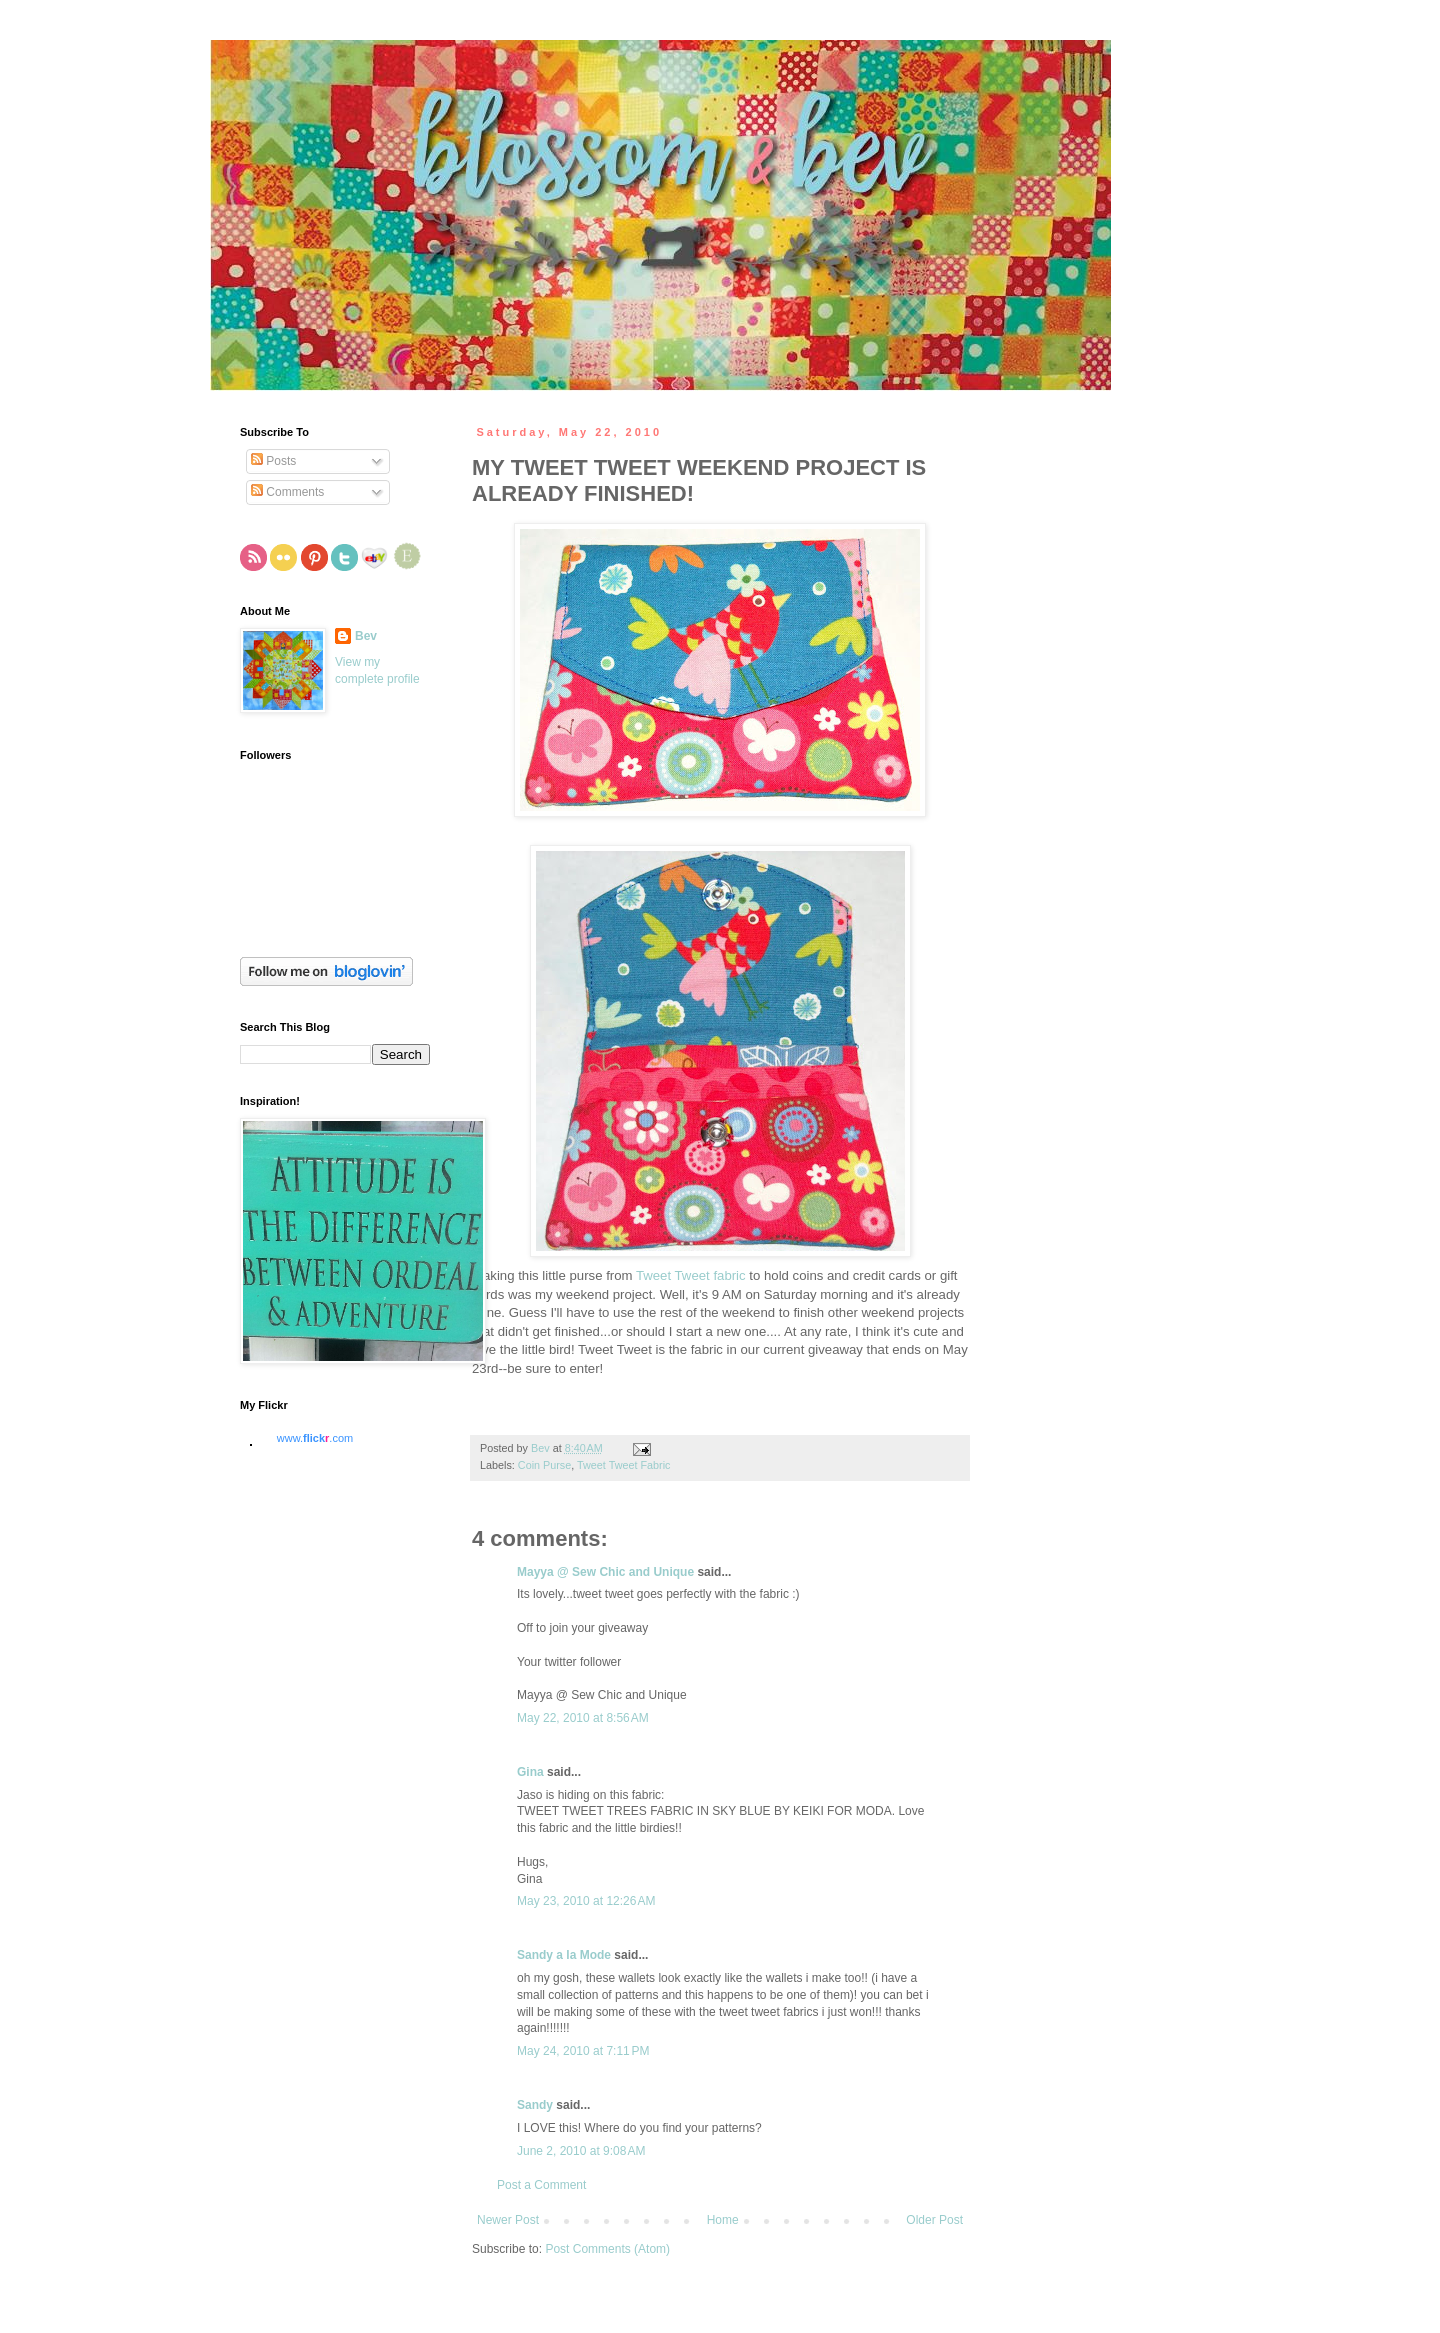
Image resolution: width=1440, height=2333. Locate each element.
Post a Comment (541, 2185)
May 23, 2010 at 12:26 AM (586, 1901)
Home (723, 2220)
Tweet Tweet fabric (691, 1275)
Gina (530, 1772)
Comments (287, 492)
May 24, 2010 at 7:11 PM (583, 2051)
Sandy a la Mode (564, 1955)
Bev (366, 636)
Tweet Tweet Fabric (623, 1465)
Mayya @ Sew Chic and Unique (605, 1572)
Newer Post (508, 2220)
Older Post (934, 2220)
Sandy (535, 2105)
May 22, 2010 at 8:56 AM (583, 1718)
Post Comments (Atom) (607, 2249)
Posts (273, 461)
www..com (315, 1438)
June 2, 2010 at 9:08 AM (581, 2151)
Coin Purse (544, 1465)
